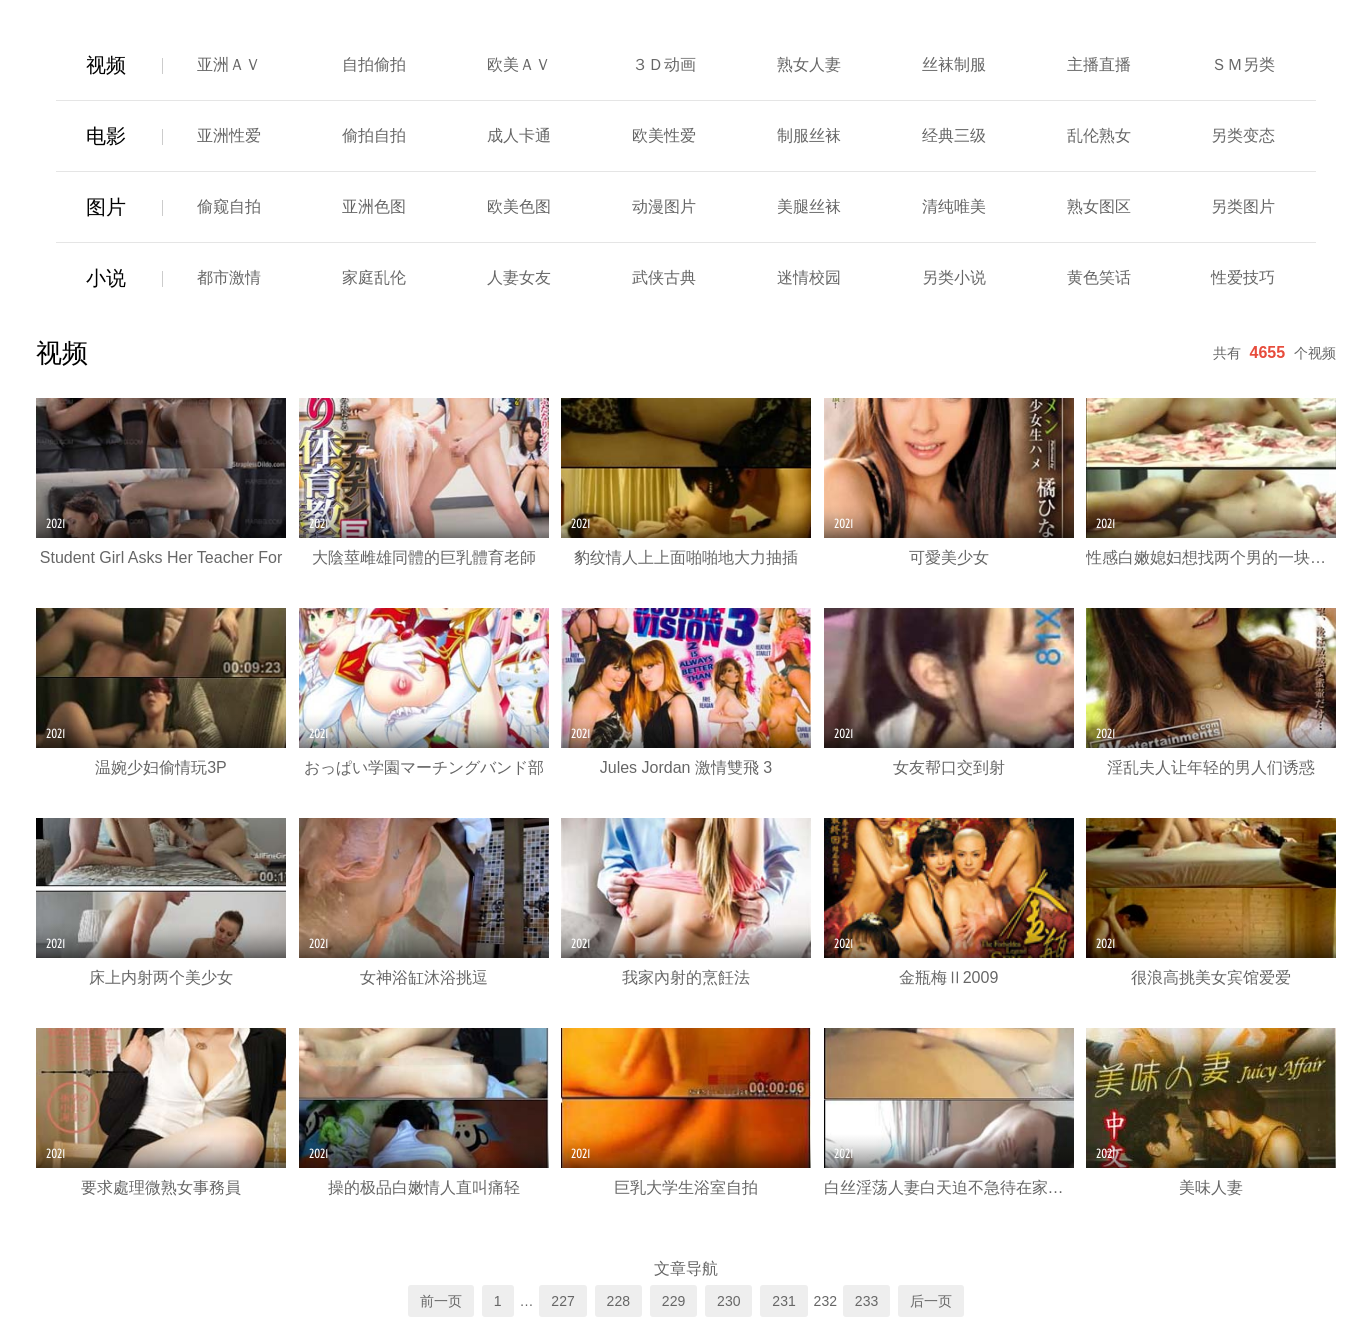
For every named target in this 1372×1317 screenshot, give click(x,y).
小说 (106, 278)
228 (618, 1301)
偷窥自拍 (229, 206)
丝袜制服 (954, 64)
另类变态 (1243, 135)
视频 (106, 65)
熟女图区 (1099, 206)
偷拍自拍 (374, 135)
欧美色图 (519, 206)
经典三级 (954, 135)
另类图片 (1243, 206)
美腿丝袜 (809, 206)
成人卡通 (519, 135)
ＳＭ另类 (1243, 64)
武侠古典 (664, 277)
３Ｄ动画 (664, 64)
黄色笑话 (1099, 277)
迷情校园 (809, 277)
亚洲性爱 (229, 135)
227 (562, 1301)
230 (728, 1301)
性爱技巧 (1243, 277)
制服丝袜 (809, 135)
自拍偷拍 (374, 64)
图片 (106, 207)
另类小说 (954, 277)
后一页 (931, 1301)
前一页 (441, 1301)
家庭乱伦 (374, 277)
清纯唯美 (954, 206)
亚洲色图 (374, 206)
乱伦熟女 (1099, 135)
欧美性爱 (664, 135)
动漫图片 (664, 206)
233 (866, 1301)
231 (783, 1301)
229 (673, 1301)
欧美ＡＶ (519, 64)
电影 (106, 136)
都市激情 (229, 277)
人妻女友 (519, 277)
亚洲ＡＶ (229, 64)
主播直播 (1099, 64)
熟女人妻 (809, 64)
